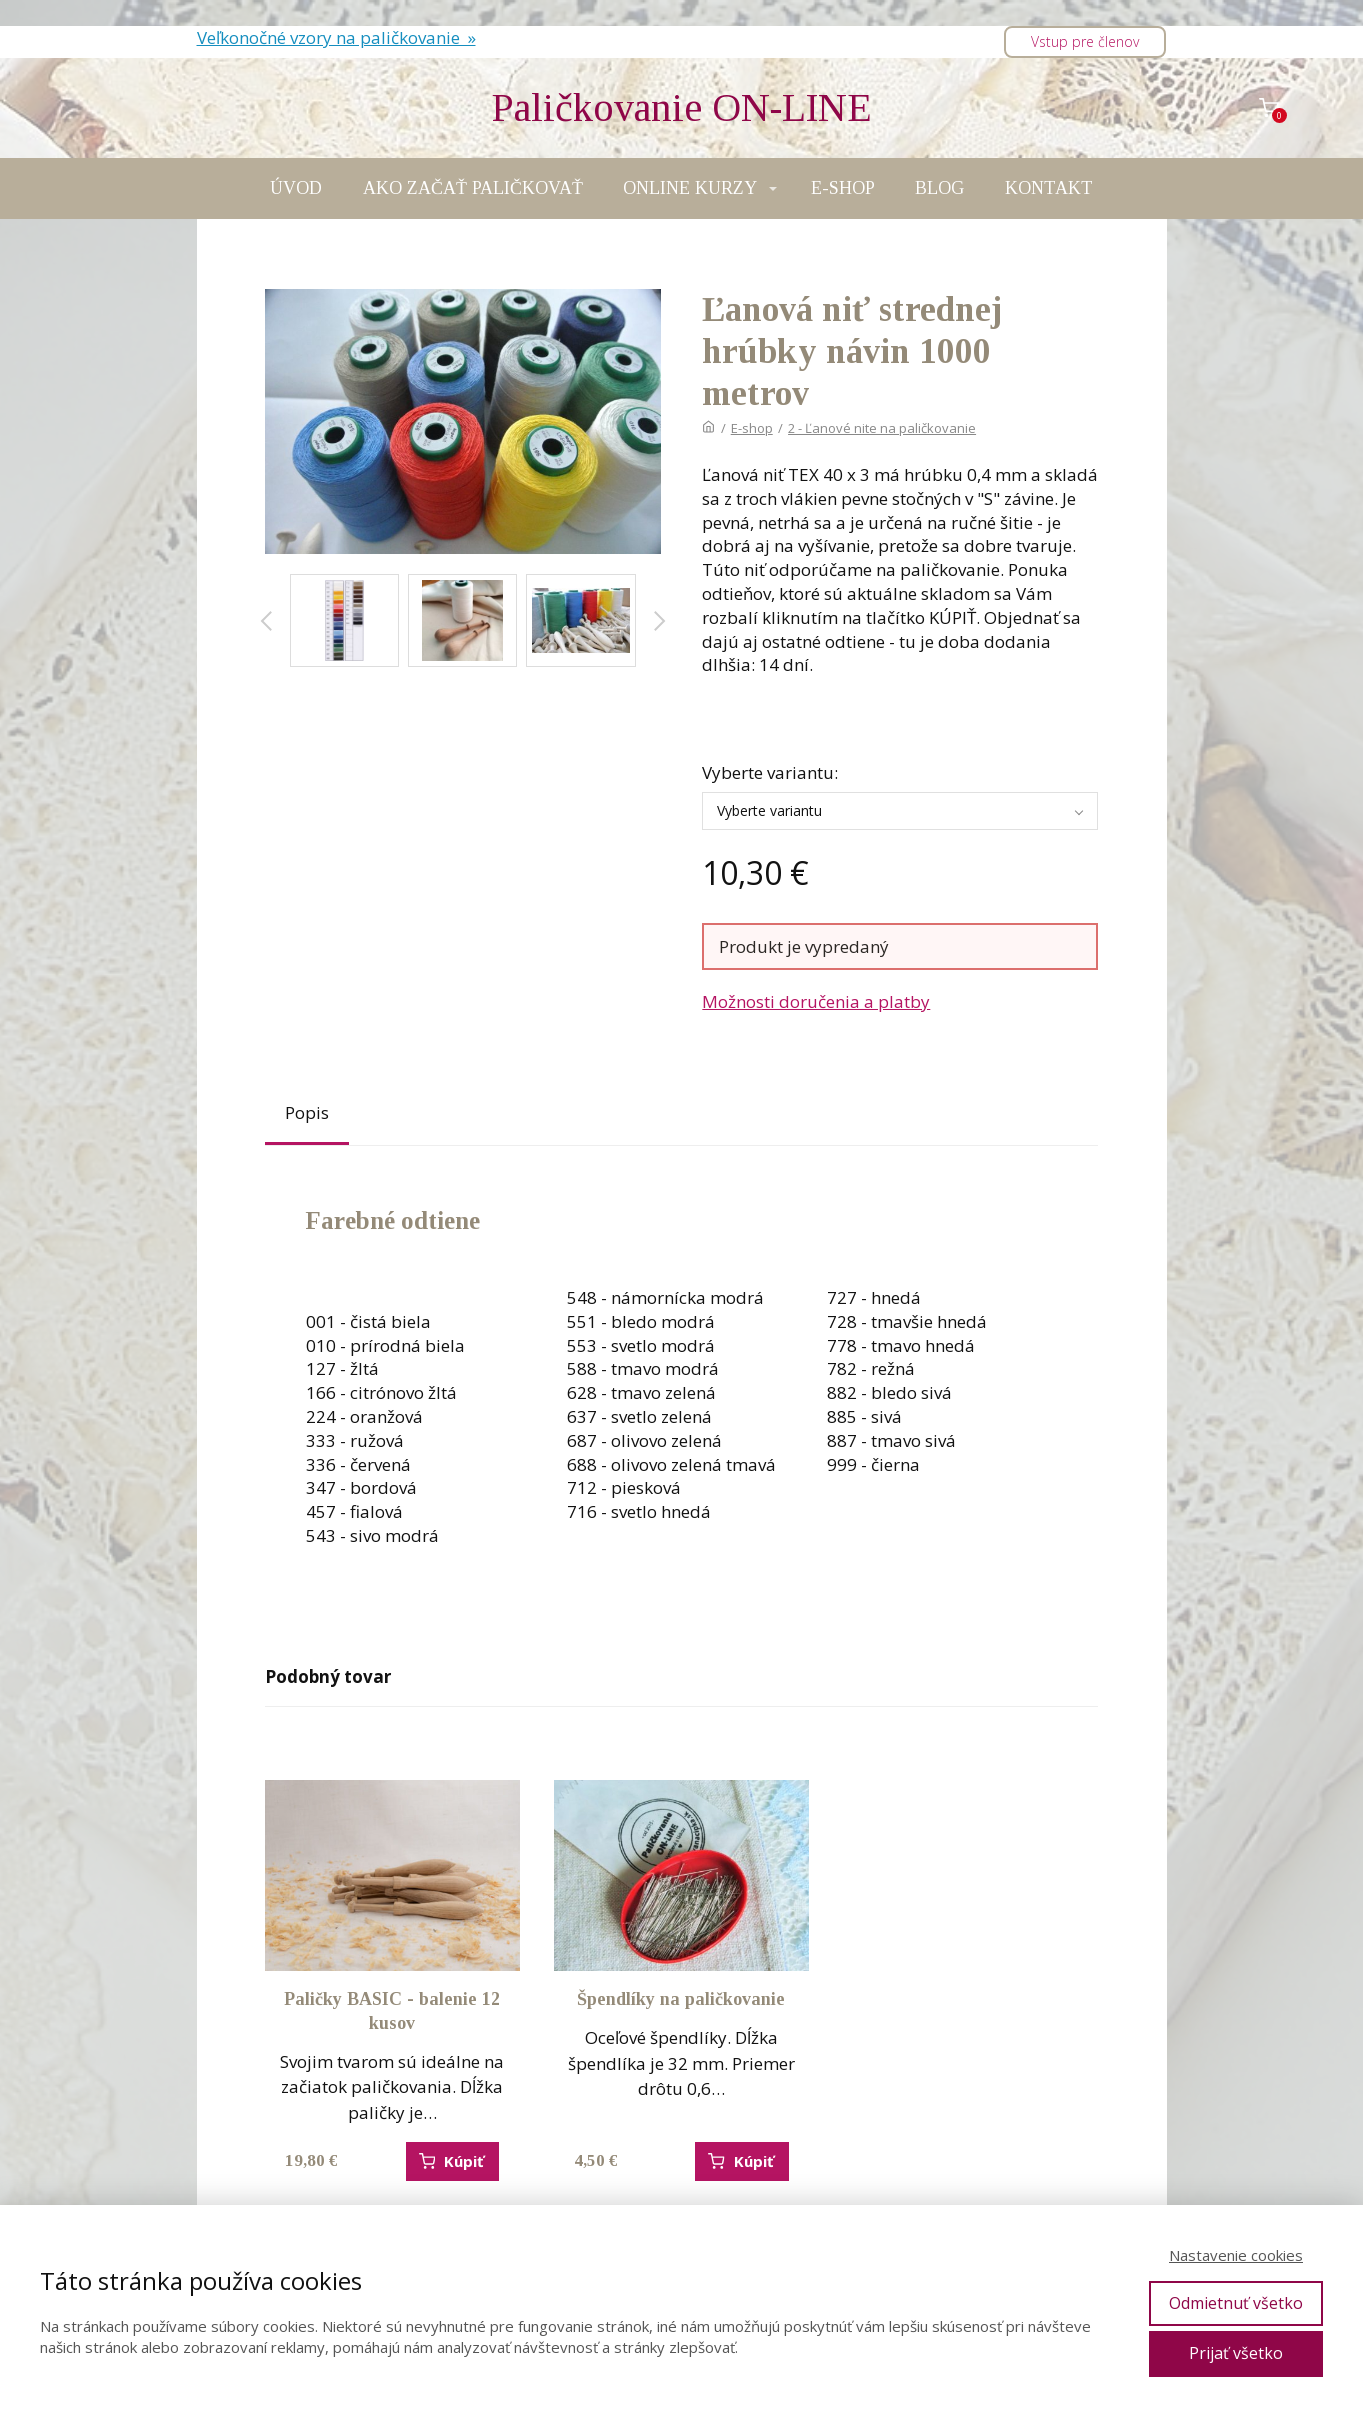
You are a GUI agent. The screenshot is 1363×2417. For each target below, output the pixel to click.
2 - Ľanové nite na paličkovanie (882, 428)
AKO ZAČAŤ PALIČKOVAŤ (473, 188)
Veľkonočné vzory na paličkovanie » (336, 37)
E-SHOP (843, 188)
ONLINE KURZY (690, 188)
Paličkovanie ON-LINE (682, 108)
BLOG (939, 188)
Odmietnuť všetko (1236, 2303)
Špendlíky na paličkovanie (681, 1999)
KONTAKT (1049, 188)
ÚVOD (296, 188)
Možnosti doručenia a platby (816, 1001)
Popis (307, 1112)
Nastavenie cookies (1236, 2255)
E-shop (752, 428)
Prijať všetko (1236, 2353)
